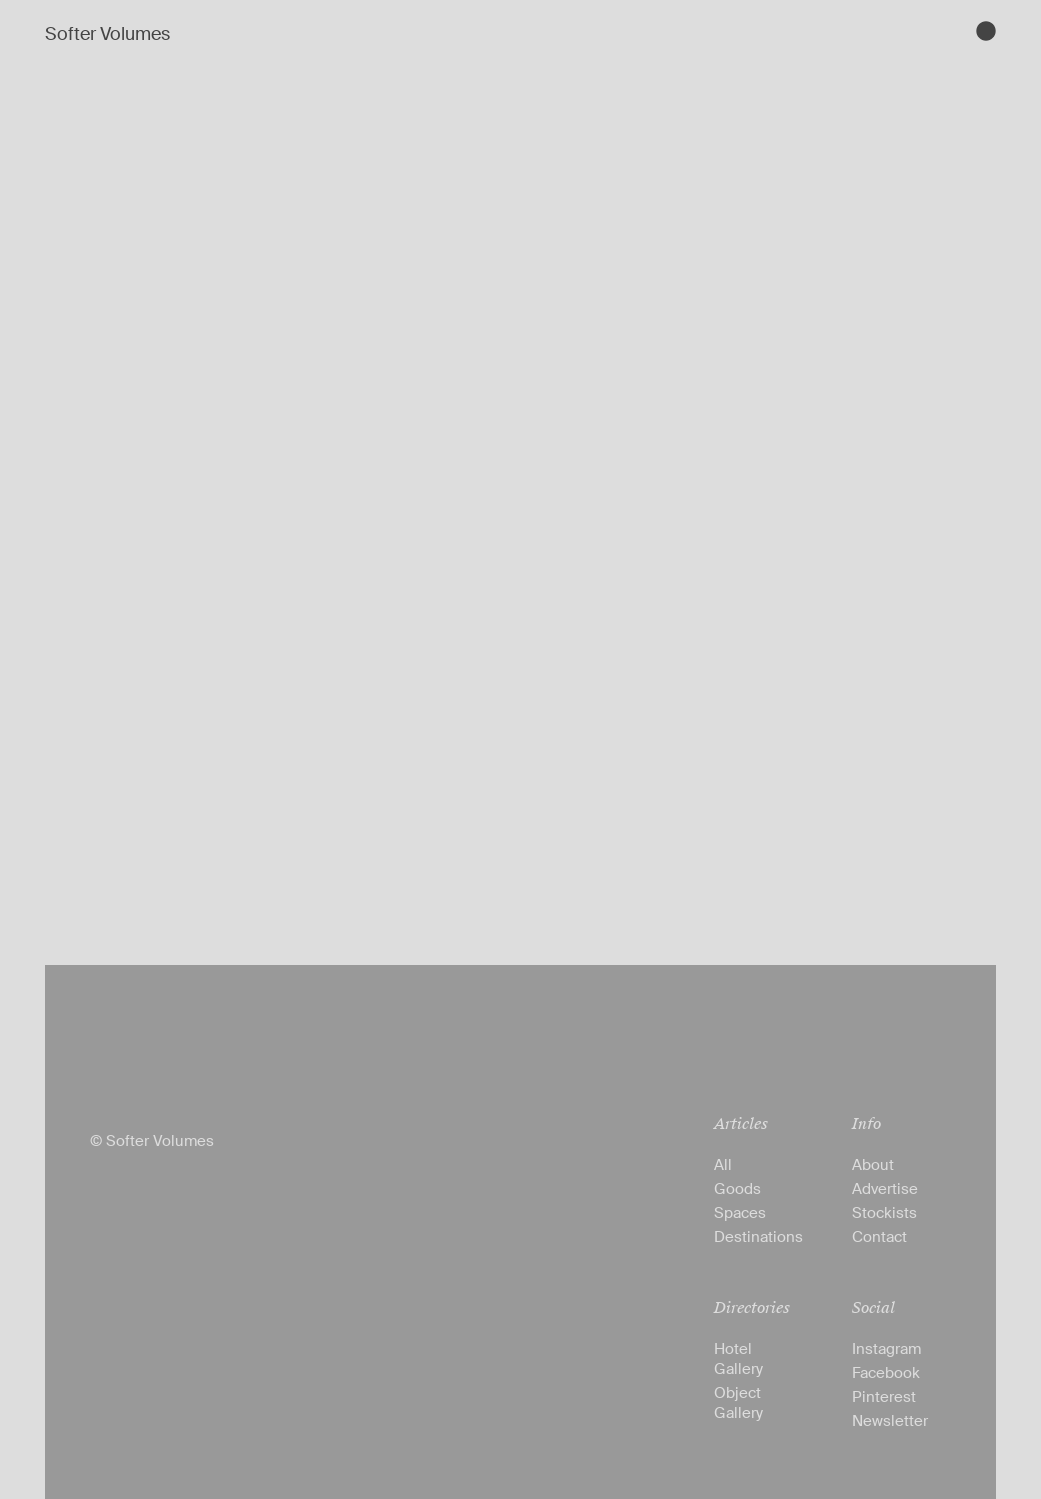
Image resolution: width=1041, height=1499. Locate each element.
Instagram (886, 1349)
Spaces (740, 1213)
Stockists (884, 1213)
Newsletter (890, 1421)
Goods (737, 1189)
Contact (879, 1237)
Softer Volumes (107, 34)
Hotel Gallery (738, 1359)
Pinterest (884, 1397)
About (873, 1165)
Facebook (886, 1373)
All (723, 1165)
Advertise (885, 1189)
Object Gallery (738, 1403)
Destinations (758, 1237)
